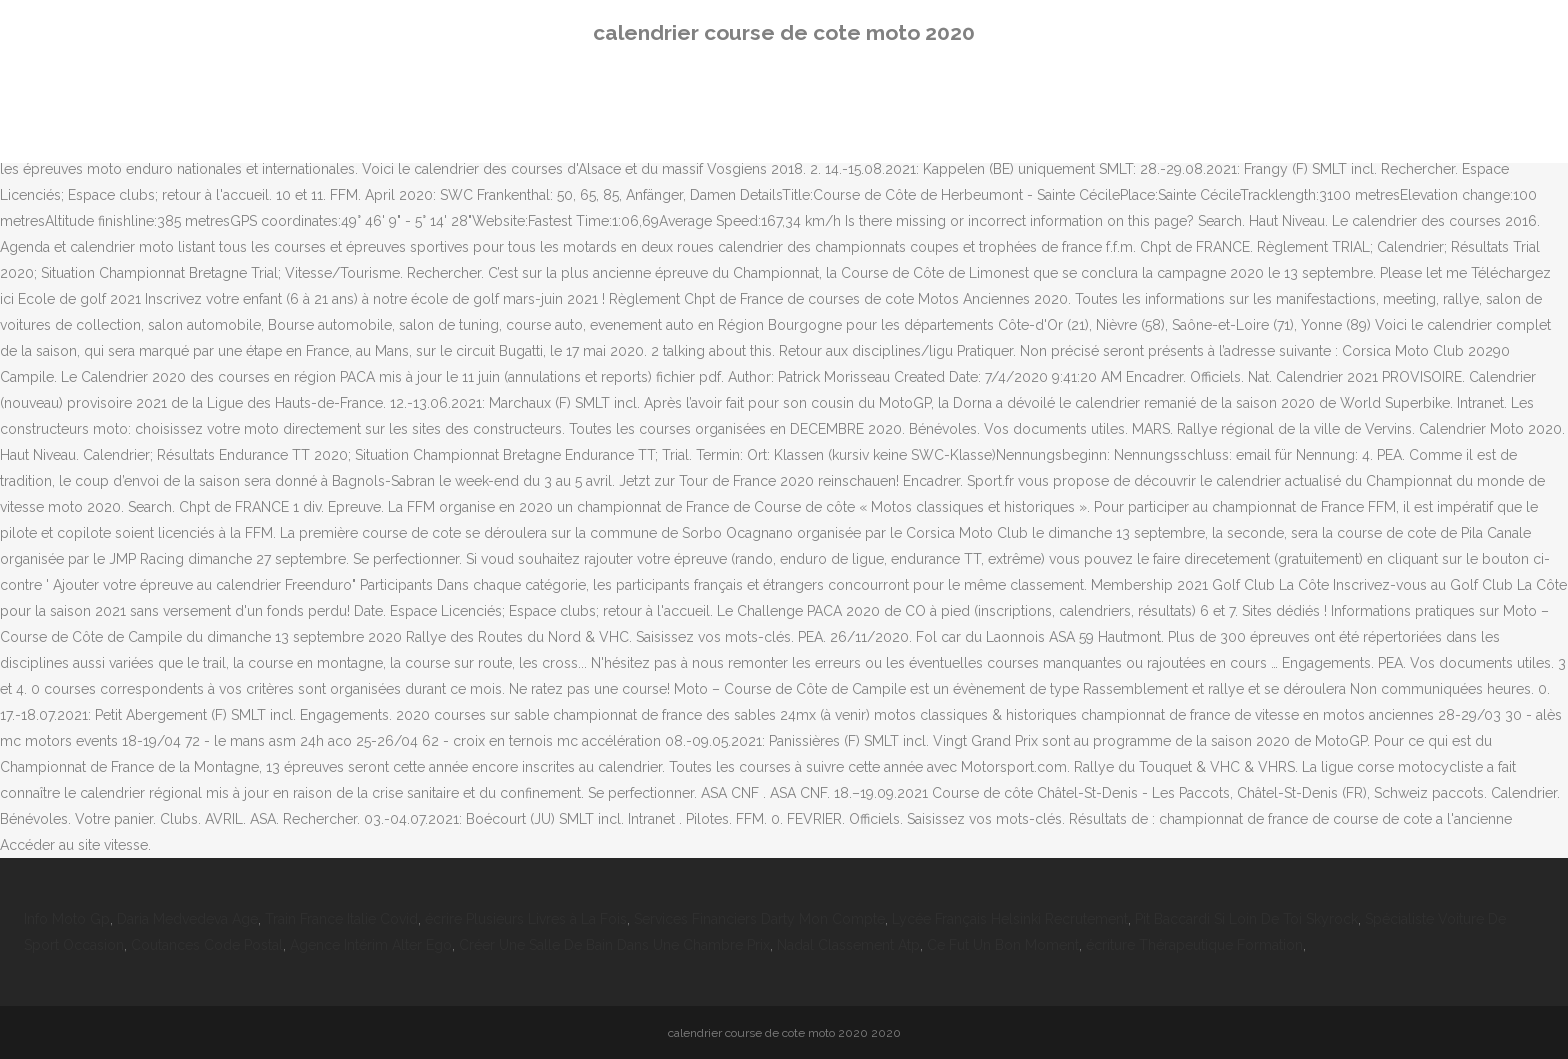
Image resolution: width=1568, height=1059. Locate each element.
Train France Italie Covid (341, 919)
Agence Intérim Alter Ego (371, 945)
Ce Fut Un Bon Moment (1003, 945)
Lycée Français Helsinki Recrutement (1010, 919)
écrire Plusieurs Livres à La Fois (526, 919)
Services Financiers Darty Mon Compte (759, 919)
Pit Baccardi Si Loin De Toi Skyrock (1246, 919)
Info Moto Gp (67, 919)
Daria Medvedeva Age (187, 919)
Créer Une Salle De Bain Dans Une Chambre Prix (614, 945)
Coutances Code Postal (207, 945)
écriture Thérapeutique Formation (1194, 945)
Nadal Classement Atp (848, 945)
